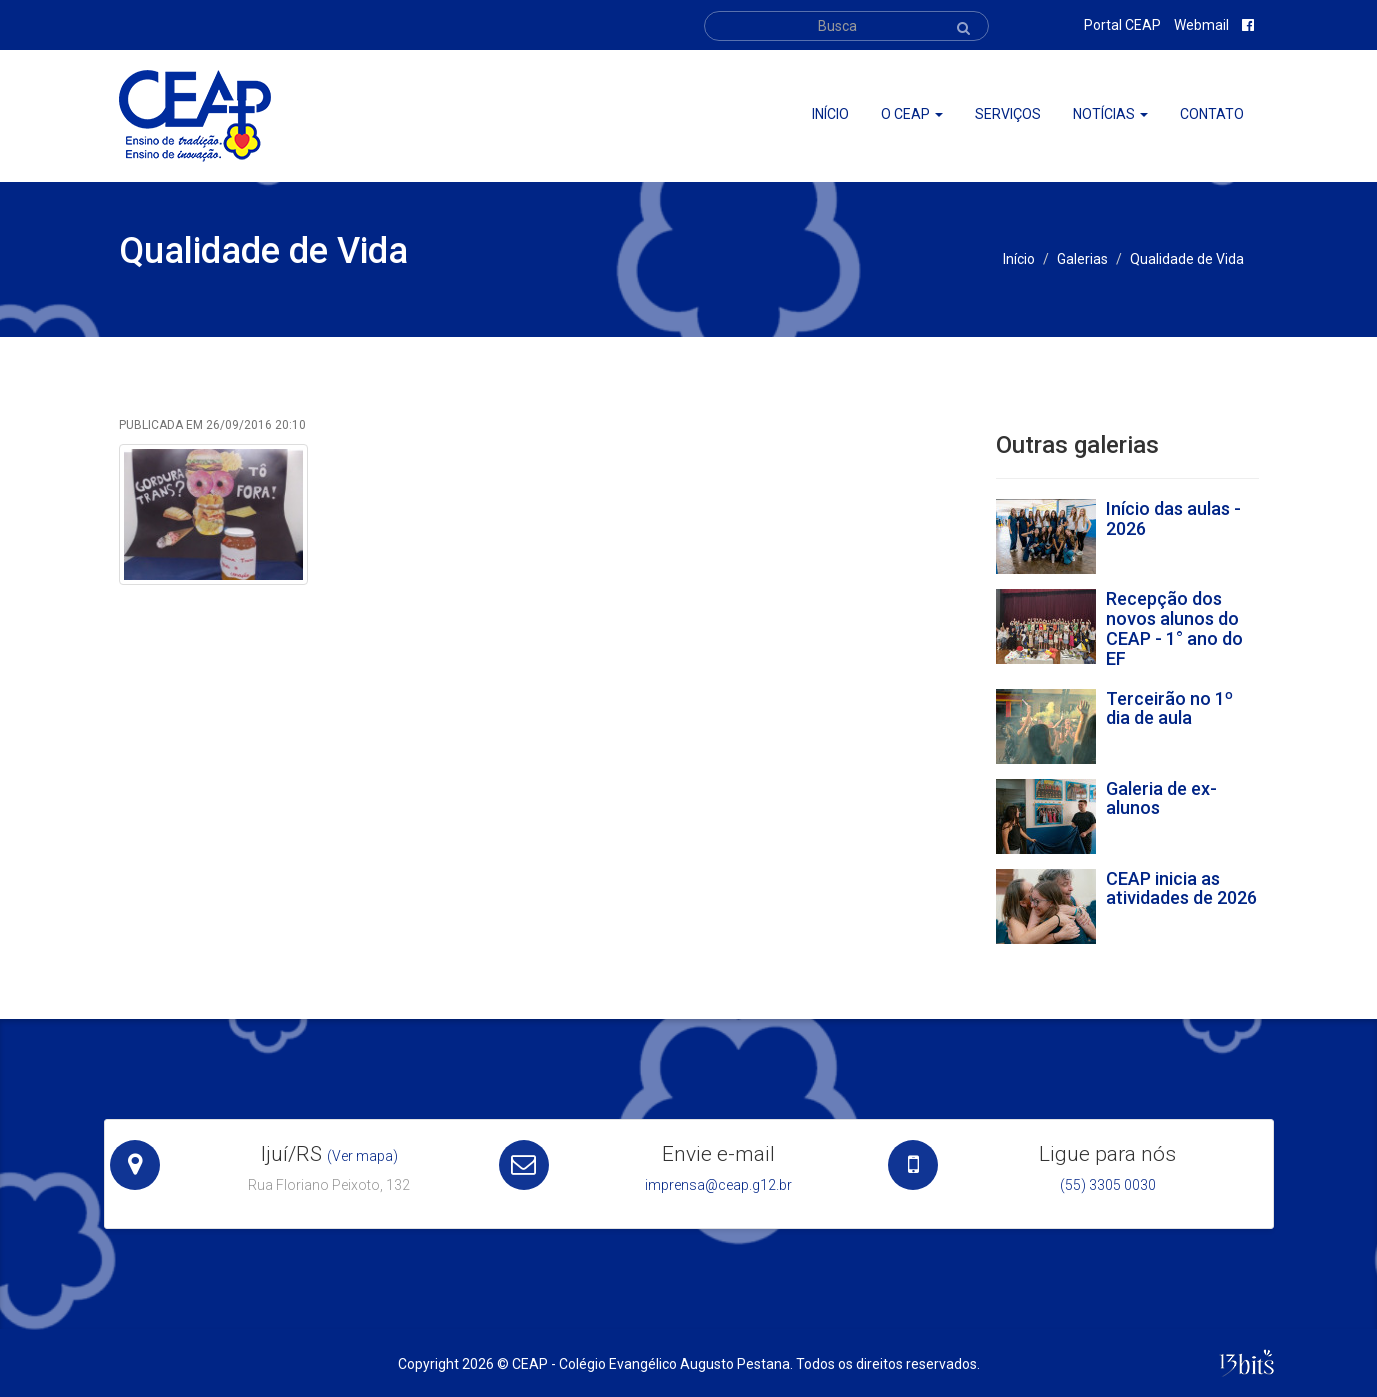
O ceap (912, 114)
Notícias (1110, 114)
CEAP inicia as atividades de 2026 (1181, 888)
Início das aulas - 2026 (1173, 518)
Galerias (1082, 259)
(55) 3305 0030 (1108, 1185)
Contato (1212, 114)
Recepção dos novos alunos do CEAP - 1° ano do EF (1174, 628)
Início (830, 114)
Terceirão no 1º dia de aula (1169, 708)
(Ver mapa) (362, 1156)
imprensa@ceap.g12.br (718, 1185)
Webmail (1201, 25)
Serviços (1008, 114)
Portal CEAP (1122, 25)
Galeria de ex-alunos (1161, 798)
